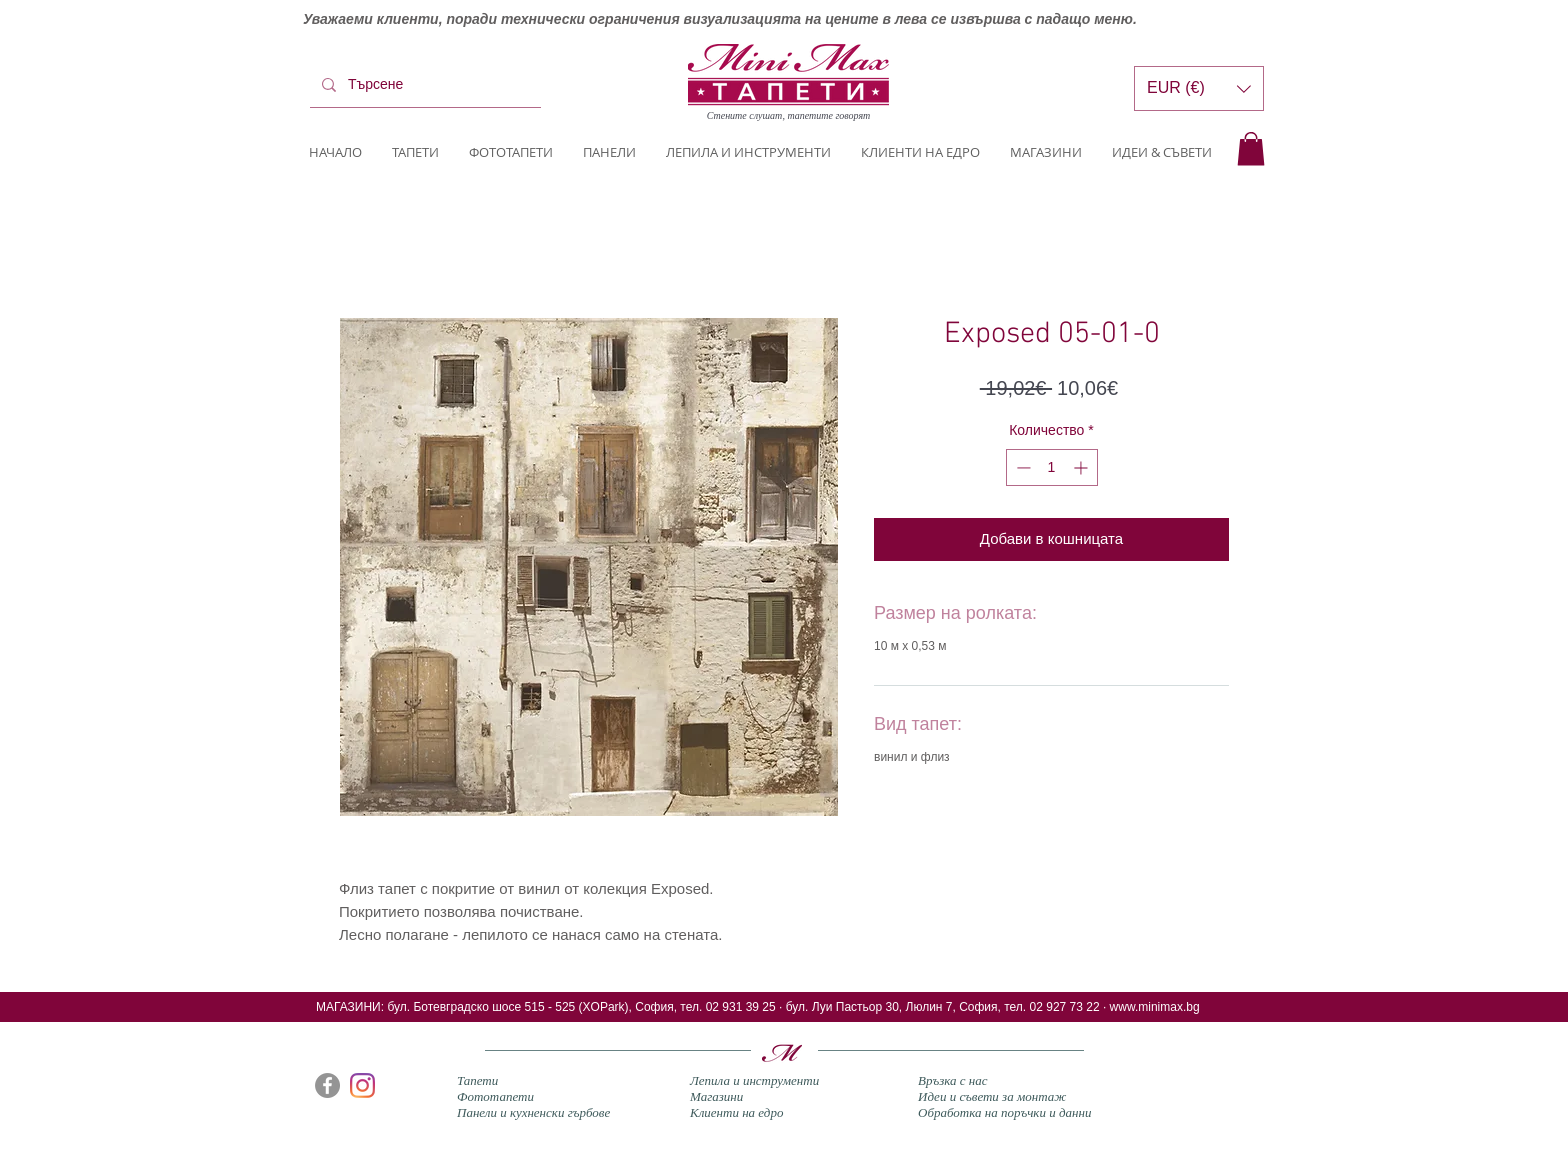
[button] (1251, 148)
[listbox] (1199, 88)
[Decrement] (1021, 467)
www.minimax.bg (1155, 1007)
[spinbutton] (1052, 467)
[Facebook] (327, 1085)
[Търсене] (423, 85)
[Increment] (1082, 467)
